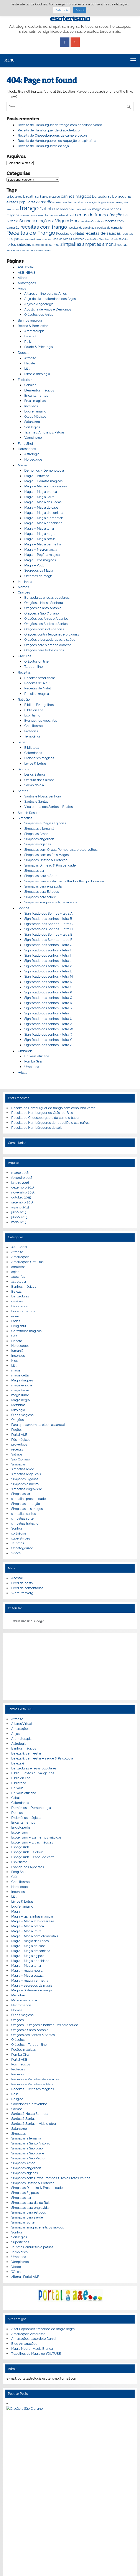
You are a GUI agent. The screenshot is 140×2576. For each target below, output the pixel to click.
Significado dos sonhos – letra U (48, 1019)
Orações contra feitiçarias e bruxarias (51, 634)
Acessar (17, 1578)
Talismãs (17, 1543)
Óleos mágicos (22, 2015)
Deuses (23, 353)
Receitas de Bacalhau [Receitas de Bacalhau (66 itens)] (81, 227)
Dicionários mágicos (39, 758)
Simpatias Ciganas (24, 1479)
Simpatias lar (20, 1494)
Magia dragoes (22, 1380)
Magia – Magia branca (40, 492)
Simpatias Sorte (23, 2222)
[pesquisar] (64, 1621)
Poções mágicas (23, 2050)
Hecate (29, 363)
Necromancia (21, 2005)
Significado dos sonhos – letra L (48, 971)
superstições (20, 1538)
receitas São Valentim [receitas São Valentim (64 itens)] (97, 239)
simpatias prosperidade (28, 1499)
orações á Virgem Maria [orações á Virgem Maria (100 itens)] (58, 220)
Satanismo (32, 422)
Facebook (64, 2541)
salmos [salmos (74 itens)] (54, 244)
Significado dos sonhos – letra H (48, 950)
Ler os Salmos (35, 774)
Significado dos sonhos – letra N (48, 982)
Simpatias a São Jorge (27, 2153)
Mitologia (18, 1410)
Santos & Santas (23, 2119)
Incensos (31, 406)
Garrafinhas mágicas (26, 1331)
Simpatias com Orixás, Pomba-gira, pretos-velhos (60, 850)
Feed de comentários (27, 1588)
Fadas (15, 1321)
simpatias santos (23, 1514)
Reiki (27, 342)
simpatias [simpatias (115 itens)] (70, 244)
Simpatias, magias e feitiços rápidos (50, 902)
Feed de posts (22, 1583)
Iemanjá (17, 1351)
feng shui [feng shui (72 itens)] (13, 209)
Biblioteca (31, 748)
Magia (22, 465)
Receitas (24, 672)
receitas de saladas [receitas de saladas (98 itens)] (103, 233)
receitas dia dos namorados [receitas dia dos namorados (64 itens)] (35, 239)
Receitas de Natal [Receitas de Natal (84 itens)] (70, 233)
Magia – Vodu (34, 565)
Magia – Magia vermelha (42, 544)
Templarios (19, 2252)
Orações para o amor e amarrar (47, 645)
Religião (24, 700)
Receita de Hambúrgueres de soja (43, 146)
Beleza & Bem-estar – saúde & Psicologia (42, 1758)
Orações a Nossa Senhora (43, 603)
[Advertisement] (70, 1666)
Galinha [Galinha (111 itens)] (47, 208)
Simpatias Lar (34, 871)
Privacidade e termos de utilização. (36, 2505)
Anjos (22, 288)
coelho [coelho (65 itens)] (57, 202)
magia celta (20, 1375)
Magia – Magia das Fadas (42, 502)
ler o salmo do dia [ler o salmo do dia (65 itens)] (81, 209)
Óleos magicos (22, 1415)
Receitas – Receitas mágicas (32, 2089)
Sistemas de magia (38, 576)
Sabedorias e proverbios (29, 2104)
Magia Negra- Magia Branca (32, 2349)
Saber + (23, 742)
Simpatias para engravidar (43, 886)
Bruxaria (17, 1788)
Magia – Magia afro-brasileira (45, 486)
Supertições (20, 2242)
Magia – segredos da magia (31, 1985)
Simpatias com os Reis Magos (46, 855)
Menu (9, 60)
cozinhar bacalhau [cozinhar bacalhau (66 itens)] (73, 202)
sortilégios (18, 1533)
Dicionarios (19, 1306)
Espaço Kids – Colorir (27, 1852)
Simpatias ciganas (37, 844)
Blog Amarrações (24, 2344)
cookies (17, 1301)
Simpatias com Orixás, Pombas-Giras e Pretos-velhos (50, 2178)
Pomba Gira (33, 1061)
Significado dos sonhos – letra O (48, 987)
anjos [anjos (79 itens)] (10, 196)
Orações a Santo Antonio (29, 2030)
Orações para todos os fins (44, 650)
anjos (15, 1272)
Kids (14, 1361)
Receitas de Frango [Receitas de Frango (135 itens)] (31, 233)
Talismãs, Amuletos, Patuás (44, 432)
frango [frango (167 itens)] (29, 208)
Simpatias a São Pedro (27, 2158)
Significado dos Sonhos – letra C (48, 924)
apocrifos (18, 1277)
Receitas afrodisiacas (39, 678)
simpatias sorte (22, 1518)
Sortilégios (32, 427)
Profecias (31, 731)
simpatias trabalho (24, 1523)
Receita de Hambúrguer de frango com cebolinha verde (60, 125)
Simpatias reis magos (27, 1509)
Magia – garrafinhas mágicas (32, 1916)
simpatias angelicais (26, 1474)
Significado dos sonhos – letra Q (48, 998)
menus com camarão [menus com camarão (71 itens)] (34, 215)
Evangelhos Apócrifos (40, 721)
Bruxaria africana (36, 1056)
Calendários (33, 753)
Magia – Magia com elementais (34, 1936)
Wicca (22, 1073)
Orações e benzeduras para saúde (49, 640)
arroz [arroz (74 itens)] (18, 196)
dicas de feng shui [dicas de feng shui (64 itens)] (118, 202)
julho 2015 (18, 1212)
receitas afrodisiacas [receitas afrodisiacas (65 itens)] (92, 221)
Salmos (23, 769)
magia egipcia (21, 1385)
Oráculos (24, 656)
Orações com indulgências (44, 629)
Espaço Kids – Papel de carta (32, 1857)
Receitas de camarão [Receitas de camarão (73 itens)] (109, 227)
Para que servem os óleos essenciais (38, 1425)
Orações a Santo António (42, 608)
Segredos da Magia (38, 570)
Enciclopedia (20, 1827)
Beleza (16, 1292)
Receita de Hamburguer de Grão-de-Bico (49, 130)
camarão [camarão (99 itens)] (44, 201)
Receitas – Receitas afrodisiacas (35, 2079)
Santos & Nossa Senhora (29, 2114)
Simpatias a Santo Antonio (30, 2143)
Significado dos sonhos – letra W (48, 1029)
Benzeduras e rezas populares (46, 598)
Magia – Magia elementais (43, 518)
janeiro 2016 (20, 1183)
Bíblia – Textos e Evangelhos (32, 1773)
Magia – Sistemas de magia (31, 1990)
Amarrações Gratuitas (27, 1262)
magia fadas (20, 1390)
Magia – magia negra (27, 1971)
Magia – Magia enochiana (43, 523)
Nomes (23, 587)
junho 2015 (19, 1217)
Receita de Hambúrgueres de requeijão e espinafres (57, 141)
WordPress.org (22, 1593)
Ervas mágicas (35, 401)
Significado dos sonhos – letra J (47, 961)
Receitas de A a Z (37, 683)
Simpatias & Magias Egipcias (45, 823)
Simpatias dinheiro (25, 1484)
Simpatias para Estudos (41, 892)
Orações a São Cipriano (41, 613)
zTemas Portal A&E (25, 2277)
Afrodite (30, 358)
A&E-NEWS (26, 273)
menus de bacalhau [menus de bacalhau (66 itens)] (60, 215)
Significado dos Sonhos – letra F (48, 940)
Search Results (29, 813)
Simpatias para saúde (40, 897)
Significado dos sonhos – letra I (47, 955)
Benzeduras (20, 1296)
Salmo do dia (34, 785)
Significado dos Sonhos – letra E (48, 934)
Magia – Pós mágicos (40, 560)
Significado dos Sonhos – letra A (48, 913)
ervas (15, 1316)
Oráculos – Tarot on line (29, 2045)
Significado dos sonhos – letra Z (48, 1045)
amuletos (18, 1267)
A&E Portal (26, 267)
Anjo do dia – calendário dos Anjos (50, 299)
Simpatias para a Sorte (41, 876)
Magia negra (20, 1400)
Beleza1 (30, 336)
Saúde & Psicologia (38, 347)
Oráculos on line (36, 661)
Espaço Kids (20, 1847)
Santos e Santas (36, 802)
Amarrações (27, 283)
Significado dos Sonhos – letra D (48, 929)
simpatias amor (22, 1469)
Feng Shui (25, 444)
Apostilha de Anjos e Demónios (47, 309)
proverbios (19, 1444)
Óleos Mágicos (35, 417)
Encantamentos (36, 396)
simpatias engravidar (26, 1489)
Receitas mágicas (37, 694)
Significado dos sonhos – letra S (48, 1008)
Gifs (14, 1336)
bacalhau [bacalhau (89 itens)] (31, 196)
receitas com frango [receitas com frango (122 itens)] (43, 227)
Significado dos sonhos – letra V (48, 1024)
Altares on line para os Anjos (45, 294)
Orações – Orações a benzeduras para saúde (44, 2025)
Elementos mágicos (39, 390)
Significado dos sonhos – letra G (48, 945)
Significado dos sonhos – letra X (48, 1035)
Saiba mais (62, 10)
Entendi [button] (80, 10)
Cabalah (30, 385)
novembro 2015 (23, 1192)
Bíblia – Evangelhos (39, 705)
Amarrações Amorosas (28, 2334)
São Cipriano (20, 1459)
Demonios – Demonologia (44, 470)
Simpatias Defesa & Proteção (46, 860)
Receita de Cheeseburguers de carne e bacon (52, 135)
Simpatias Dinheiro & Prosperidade (50, 865)
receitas (17, 1449)
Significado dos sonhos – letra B (48, 919)
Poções (16, 1430)
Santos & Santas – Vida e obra (33, 2124)
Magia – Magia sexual (40, 539)
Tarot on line (33, 667)
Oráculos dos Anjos (38, 315)
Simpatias (25, 818)
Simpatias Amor (36, 834)
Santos (23, 791)
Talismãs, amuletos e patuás (32, 2247)
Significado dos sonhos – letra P (48, 992)
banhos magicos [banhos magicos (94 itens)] (76, 196)
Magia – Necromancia (40, 549)
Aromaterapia (34, 331)
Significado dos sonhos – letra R (48, 1003)
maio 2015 (18, 1222)
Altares (23, 278)
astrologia (18, 1282)
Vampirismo (33, 438)
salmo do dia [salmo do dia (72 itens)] (40, 244)
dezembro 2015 (22, 1187)
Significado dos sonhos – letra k (48, 966)
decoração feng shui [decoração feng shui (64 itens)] (96, 202)
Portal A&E (19, 1435)
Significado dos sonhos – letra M (48, 976)
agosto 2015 (20, 1207)
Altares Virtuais (22, 1724)
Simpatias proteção (25, 1504)
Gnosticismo (33, 726)
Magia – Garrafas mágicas (43, 481)
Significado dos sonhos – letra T (48, 1013)
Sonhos (23, 908)
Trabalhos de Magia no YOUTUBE (36, 2354)
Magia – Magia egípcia (27, 1956)
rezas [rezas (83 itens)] (113, 239)
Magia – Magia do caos (41, 507)
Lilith (27, 368)
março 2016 (20, 1173)
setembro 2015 (22, 1202)
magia (15, 1370)
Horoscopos (27, 449)
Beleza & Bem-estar (33, 326)
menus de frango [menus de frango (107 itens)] (90, 214)
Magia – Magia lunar (39, 528)
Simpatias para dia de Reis (30, 2203)
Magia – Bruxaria (36, 476)
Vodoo (16, 2267)
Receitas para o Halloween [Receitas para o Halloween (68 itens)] (68, 239)
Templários (32, 736)
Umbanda (25, 1051)
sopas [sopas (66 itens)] (25, 250)
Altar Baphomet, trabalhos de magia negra (43, 2329)
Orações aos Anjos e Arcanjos (46, 619)
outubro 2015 (21, 1197)
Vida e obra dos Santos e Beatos (48, 807)
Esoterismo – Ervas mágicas (32, 1842)
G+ (80, 2541)
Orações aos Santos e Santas (46, 624)
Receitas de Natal (37, 688)
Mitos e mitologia (37, 374)
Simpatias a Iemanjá (39, 829)
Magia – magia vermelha (29, 1981)
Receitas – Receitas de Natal (32, 2084)
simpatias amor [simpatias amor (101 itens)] (97, 244)
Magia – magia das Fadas (30, 1941)
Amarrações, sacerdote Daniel (33, 2339)
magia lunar (20, 1395)
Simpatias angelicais (39, 839)
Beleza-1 (17, 1763)
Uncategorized (22, 1548)
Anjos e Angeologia (38, 304)
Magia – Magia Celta (39, 497)
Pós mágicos (20, 1440)
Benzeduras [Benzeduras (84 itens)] (101, 196)
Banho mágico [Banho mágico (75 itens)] (50, 196)
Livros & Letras (35, 763)
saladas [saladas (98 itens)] (24, 244)
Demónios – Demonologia (31, 1808)
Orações (24, 592)
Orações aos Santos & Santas (33, 2035)
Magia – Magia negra (39, 534)
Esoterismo (26, 380)
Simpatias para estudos (28, 2212)
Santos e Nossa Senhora (42, 796)
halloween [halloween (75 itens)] (63, 209)
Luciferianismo (35, 411)
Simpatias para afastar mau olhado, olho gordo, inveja (64, 881)
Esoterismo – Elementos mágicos (36, 1837)
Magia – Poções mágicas (42, 555)
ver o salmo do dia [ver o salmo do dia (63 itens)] (40, 250)
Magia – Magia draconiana (43, 513)
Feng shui (18, 1326)
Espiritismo (32, 715)
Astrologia (31, 454)
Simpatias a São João (27, 2148)
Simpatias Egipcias (25, 2193)
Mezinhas (25, 582)
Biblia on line (33, 710)
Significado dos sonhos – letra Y (48, 1040)
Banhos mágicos (30, 320)
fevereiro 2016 (22, 1178)
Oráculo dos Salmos (39, 780)
